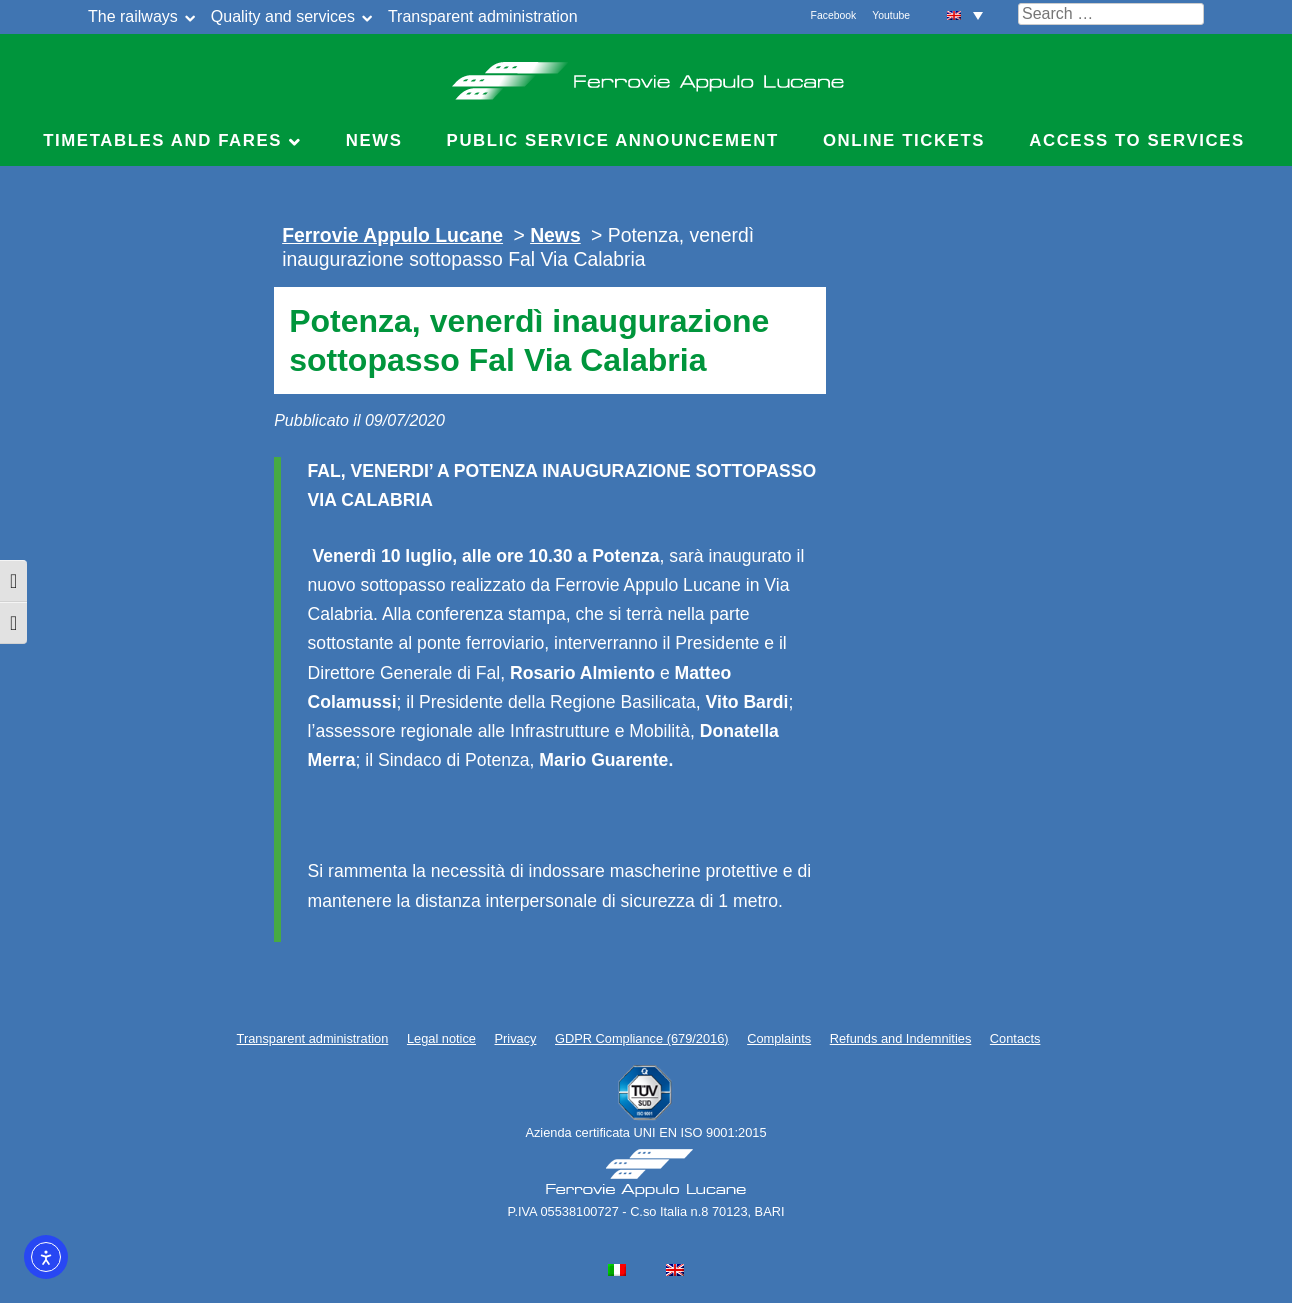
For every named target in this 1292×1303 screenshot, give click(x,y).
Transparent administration (483, 16)
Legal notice (441, 1038)
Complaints (779, 1038)
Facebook (834, 15)
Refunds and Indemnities (901, 1038)
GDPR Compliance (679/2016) (642, 1038)
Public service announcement (613, 140)
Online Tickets (904, 140)
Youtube (891, 15)
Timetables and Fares (162, 140)
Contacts (1015, 1038)
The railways (133, 16)
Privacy (516, 1038)
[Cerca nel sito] (1111, 14)
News (374, 140)
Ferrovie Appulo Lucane (646, 75)
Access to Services (1137, 140)
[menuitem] (965, 14)
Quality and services (283, 16)
